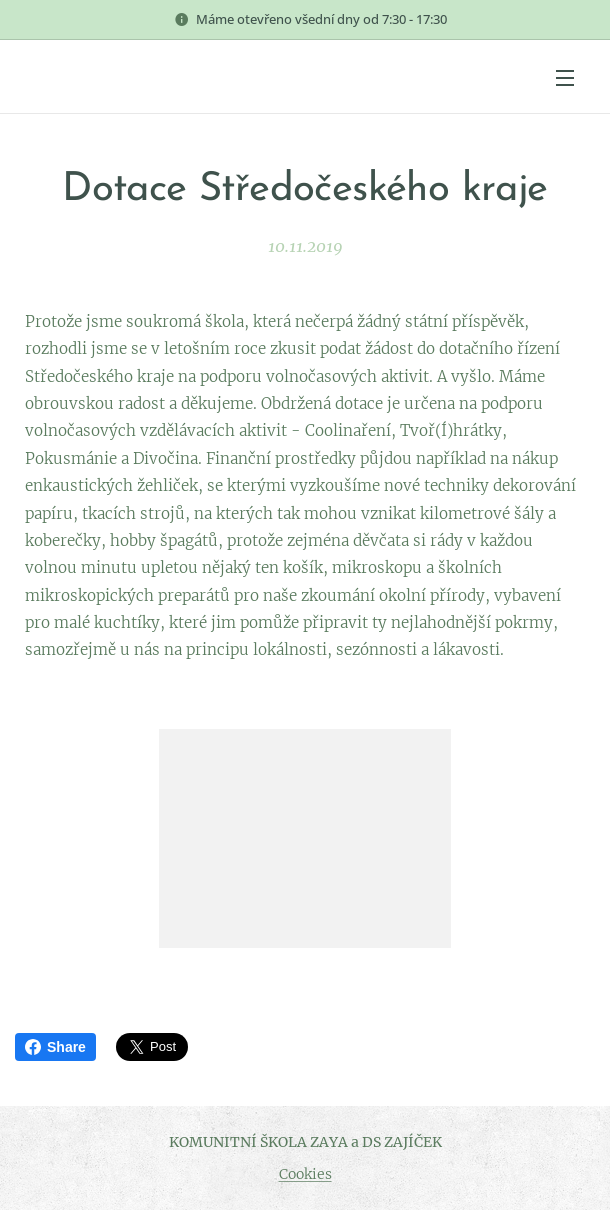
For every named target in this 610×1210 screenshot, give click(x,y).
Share (55, 1047)
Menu (565, 78)
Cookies (305, 1174)
